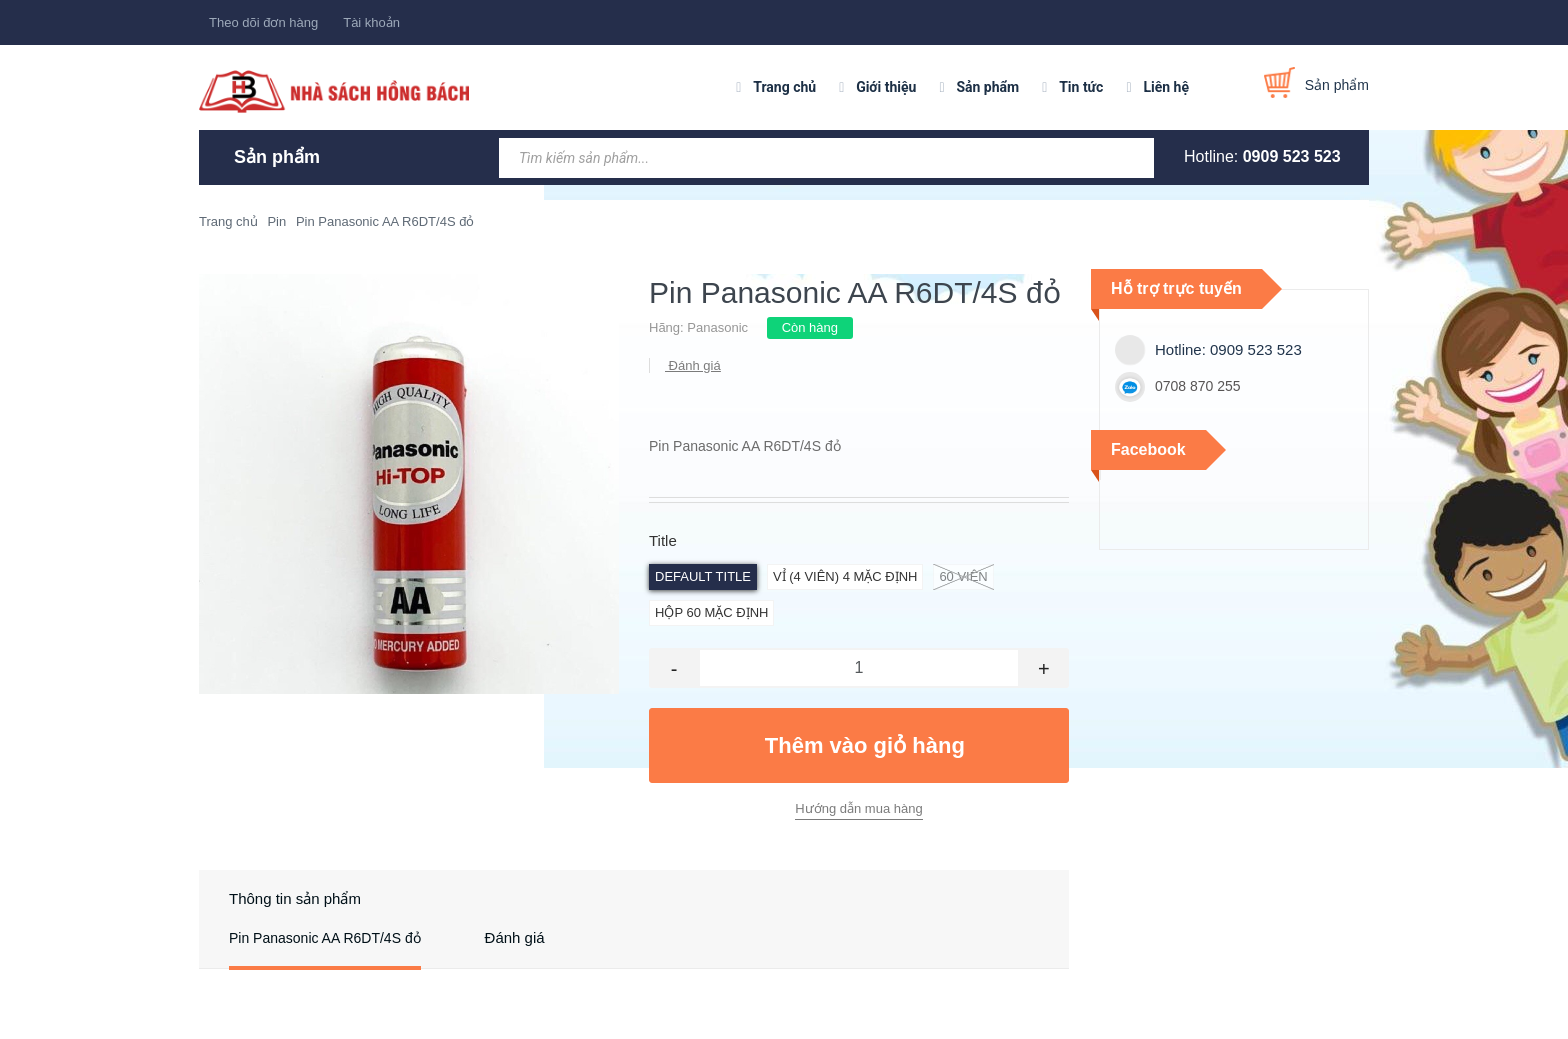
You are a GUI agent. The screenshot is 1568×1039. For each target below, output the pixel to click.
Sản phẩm (987, 87)
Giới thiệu (886, 87)
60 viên (963, 577)
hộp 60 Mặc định (711, 612)
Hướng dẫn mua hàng (858, 808)
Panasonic (717, 327)
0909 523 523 (1292, 156)
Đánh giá (693, 365)
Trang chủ (784, 87)
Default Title (703, 576)
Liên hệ (1166, 87)
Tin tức (1081, 87)
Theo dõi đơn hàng (263, 22)
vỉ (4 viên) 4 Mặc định (845, 576)
